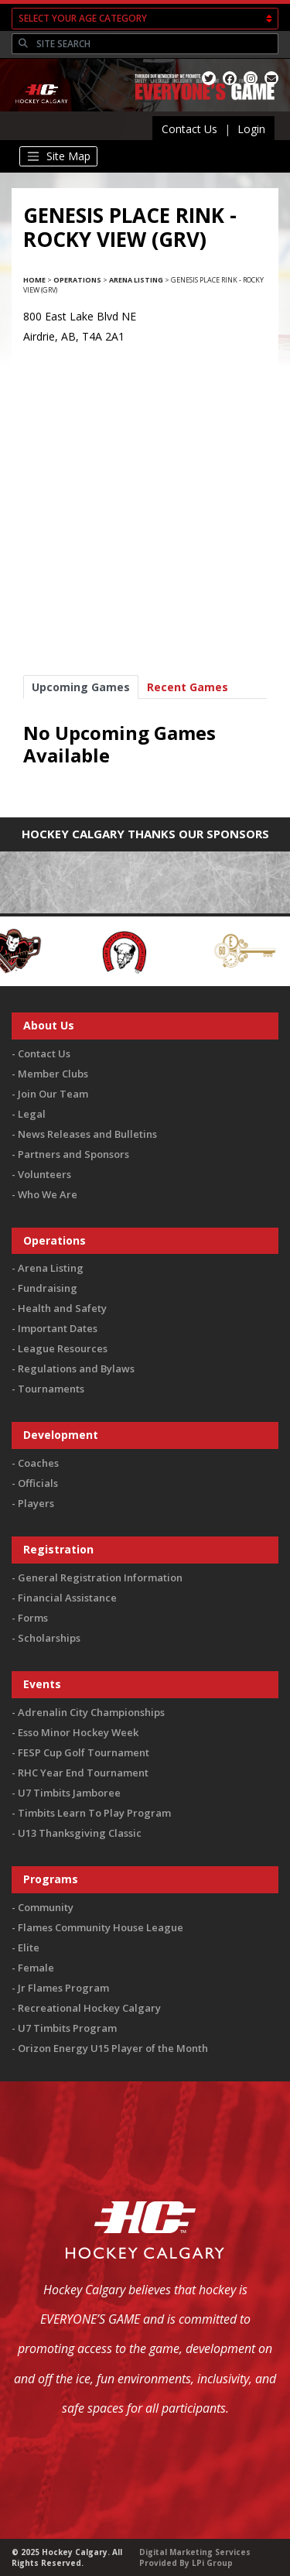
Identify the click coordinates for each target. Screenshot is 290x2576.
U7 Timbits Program (67, 2028)
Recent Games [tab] (187, 687)
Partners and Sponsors (73, 1154)
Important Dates (57, 1328)
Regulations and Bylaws (76, 1368)
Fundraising (47, 1288)
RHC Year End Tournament (83, 1773)
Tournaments (51, 1389)
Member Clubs (53, 1074)
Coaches (38, 1463)
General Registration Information (100, 1577)
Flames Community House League (100, 1927)
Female (36, 1968)
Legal (32, 1114)
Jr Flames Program (63, 1988)
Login (251, 129)
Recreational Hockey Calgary (89, 2008)
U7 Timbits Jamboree (69, 1793)
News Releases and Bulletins (87, 1134)
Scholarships (49, 1638)
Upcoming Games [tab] (81, 687)
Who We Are (47, 1194)
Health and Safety (62, 1308)
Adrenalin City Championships (91, 1712)
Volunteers (44, 1174)
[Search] (155, 44)
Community (45, 1907)
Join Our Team (53, 1094)
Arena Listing (136, 280)
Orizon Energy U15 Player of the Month (113, 2048)
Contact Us (189, 129)
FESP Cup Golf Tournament (83, 1752)
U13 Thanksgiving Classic (80, 1833)
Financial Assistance (67, 1598)
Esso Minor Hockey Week (78, 1732)
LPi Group (212, 2562)
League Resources (62, 1348)
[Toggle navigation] (58, 156)
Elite (28, 1947)
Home (34, 280)
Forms (33, 1618)
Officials (38, 1483)
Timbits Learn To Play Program (94, 1813)
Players (36, 1503)
